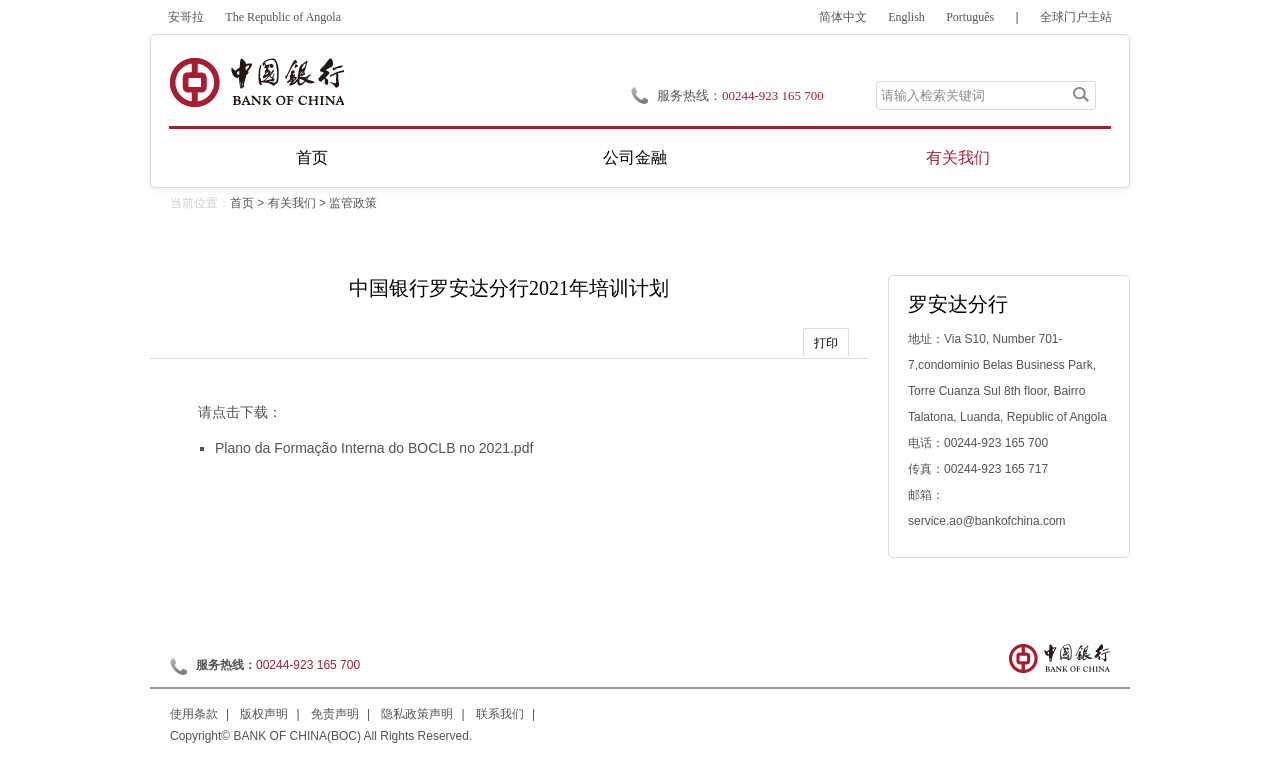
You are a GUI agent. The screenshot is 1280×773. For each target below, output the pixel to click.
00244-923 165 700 (773, 95)
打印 (826, 343)
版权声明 (264, 714)
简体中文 (843, 17)
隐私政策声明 (417, 714)
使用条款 (194, 714)
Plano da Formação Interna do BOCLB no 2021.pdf (374, 448)
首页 (312, 157)
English (906, 17)
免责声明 (335, 714)
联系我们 (500, 714)
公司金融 (635, 157)
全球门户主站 (1076, 17)
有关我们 (958, 157)
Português (970, 17)
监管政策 (353, 203)
